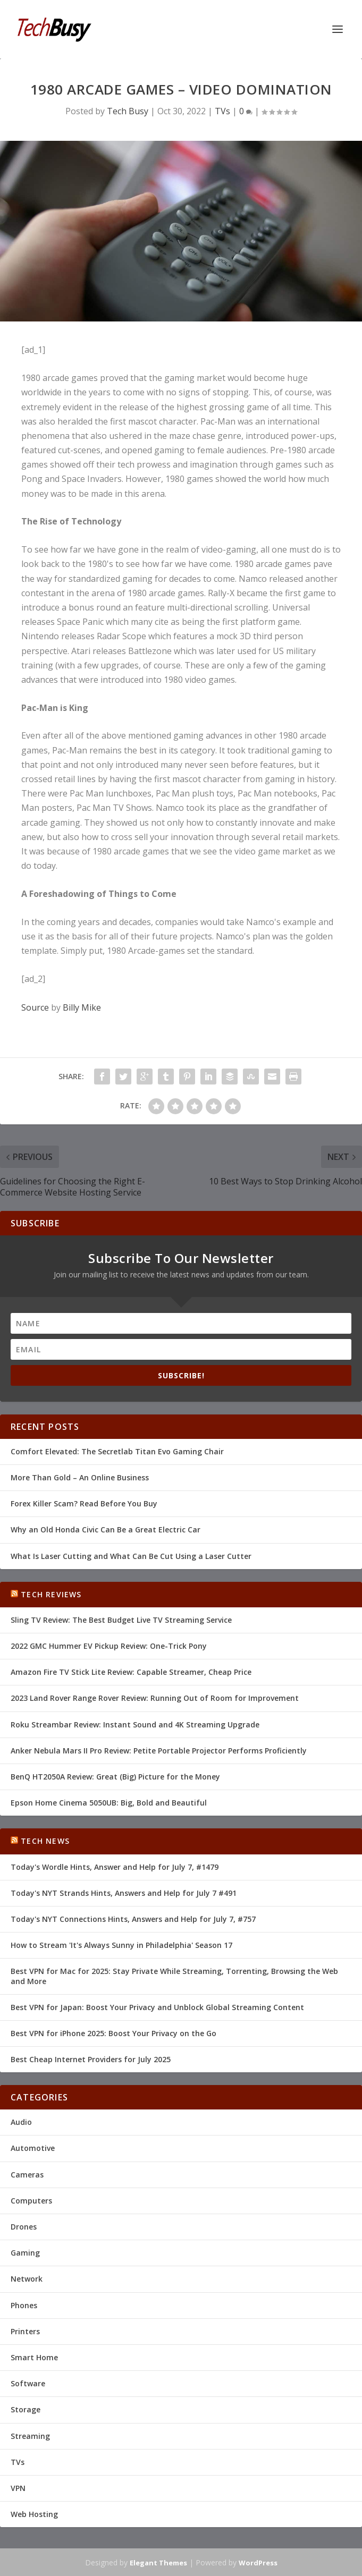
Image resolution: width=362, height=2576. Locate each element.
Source (35, 1007)
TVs (222, 111)
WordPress (258, 2562)
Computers (31, 2201)
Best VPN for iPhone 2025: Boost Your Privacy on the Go (113, 2033)
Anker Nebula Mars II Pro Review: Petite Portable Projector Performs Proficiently (159, 1750)
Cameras (27, 2175)
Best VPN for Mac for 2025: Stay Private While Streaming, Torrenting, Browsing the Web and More (174, 1976)
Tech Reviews (51, 1594)
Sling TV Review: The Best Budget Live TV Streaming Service (121, 1620)
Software (28, 2383)
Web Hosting (34, 2514)
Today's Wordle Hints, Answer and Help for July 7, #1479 (114, 1867)
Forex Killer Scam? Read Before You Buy (84, 1503)
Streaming (30, 2436)
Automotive (33, 2148)
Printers (25, 2331)
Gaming (25, 2253)
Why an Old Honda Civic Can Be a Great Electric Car (105, 1529)
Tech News (45, 1841)
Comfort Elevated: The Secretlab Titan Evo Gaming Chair (117, 1451)
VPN (18, 2488)
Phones (24, 2305)
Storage (25, 2409)
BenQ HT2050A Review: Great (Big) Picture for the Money (115, 1777)
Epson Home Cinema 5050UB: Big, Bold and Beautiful (109, 1803)
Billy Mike (82, 1007)
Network (27, 2279)
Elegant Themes (158, 2562)
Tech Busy (127, 111)
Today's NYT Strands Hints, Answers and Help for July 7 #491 (124, 1893)
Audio (21, 2122)
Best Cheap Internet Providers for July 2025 (91, 2059)
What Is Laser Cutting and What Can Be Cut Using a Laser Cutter (131, 1556)
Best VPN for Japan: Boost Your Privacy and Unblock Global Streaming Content (157, 2007)
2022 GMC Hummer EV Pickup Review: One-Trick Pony (109, 1646)
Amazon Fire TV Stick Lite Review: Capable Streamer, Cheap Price (131, 1672)
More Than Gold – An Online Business (80, 1477)
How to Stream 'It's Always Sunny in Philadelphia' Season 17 (121, 1945)
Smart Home (34, 2357)
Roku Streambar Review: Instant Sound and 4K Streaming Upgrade (135, 1724)
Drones (24, 2227)
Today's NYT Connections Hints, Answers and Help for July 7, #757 (133, 1919)
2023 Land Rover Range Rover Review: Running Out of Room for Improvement (155, 1698)
